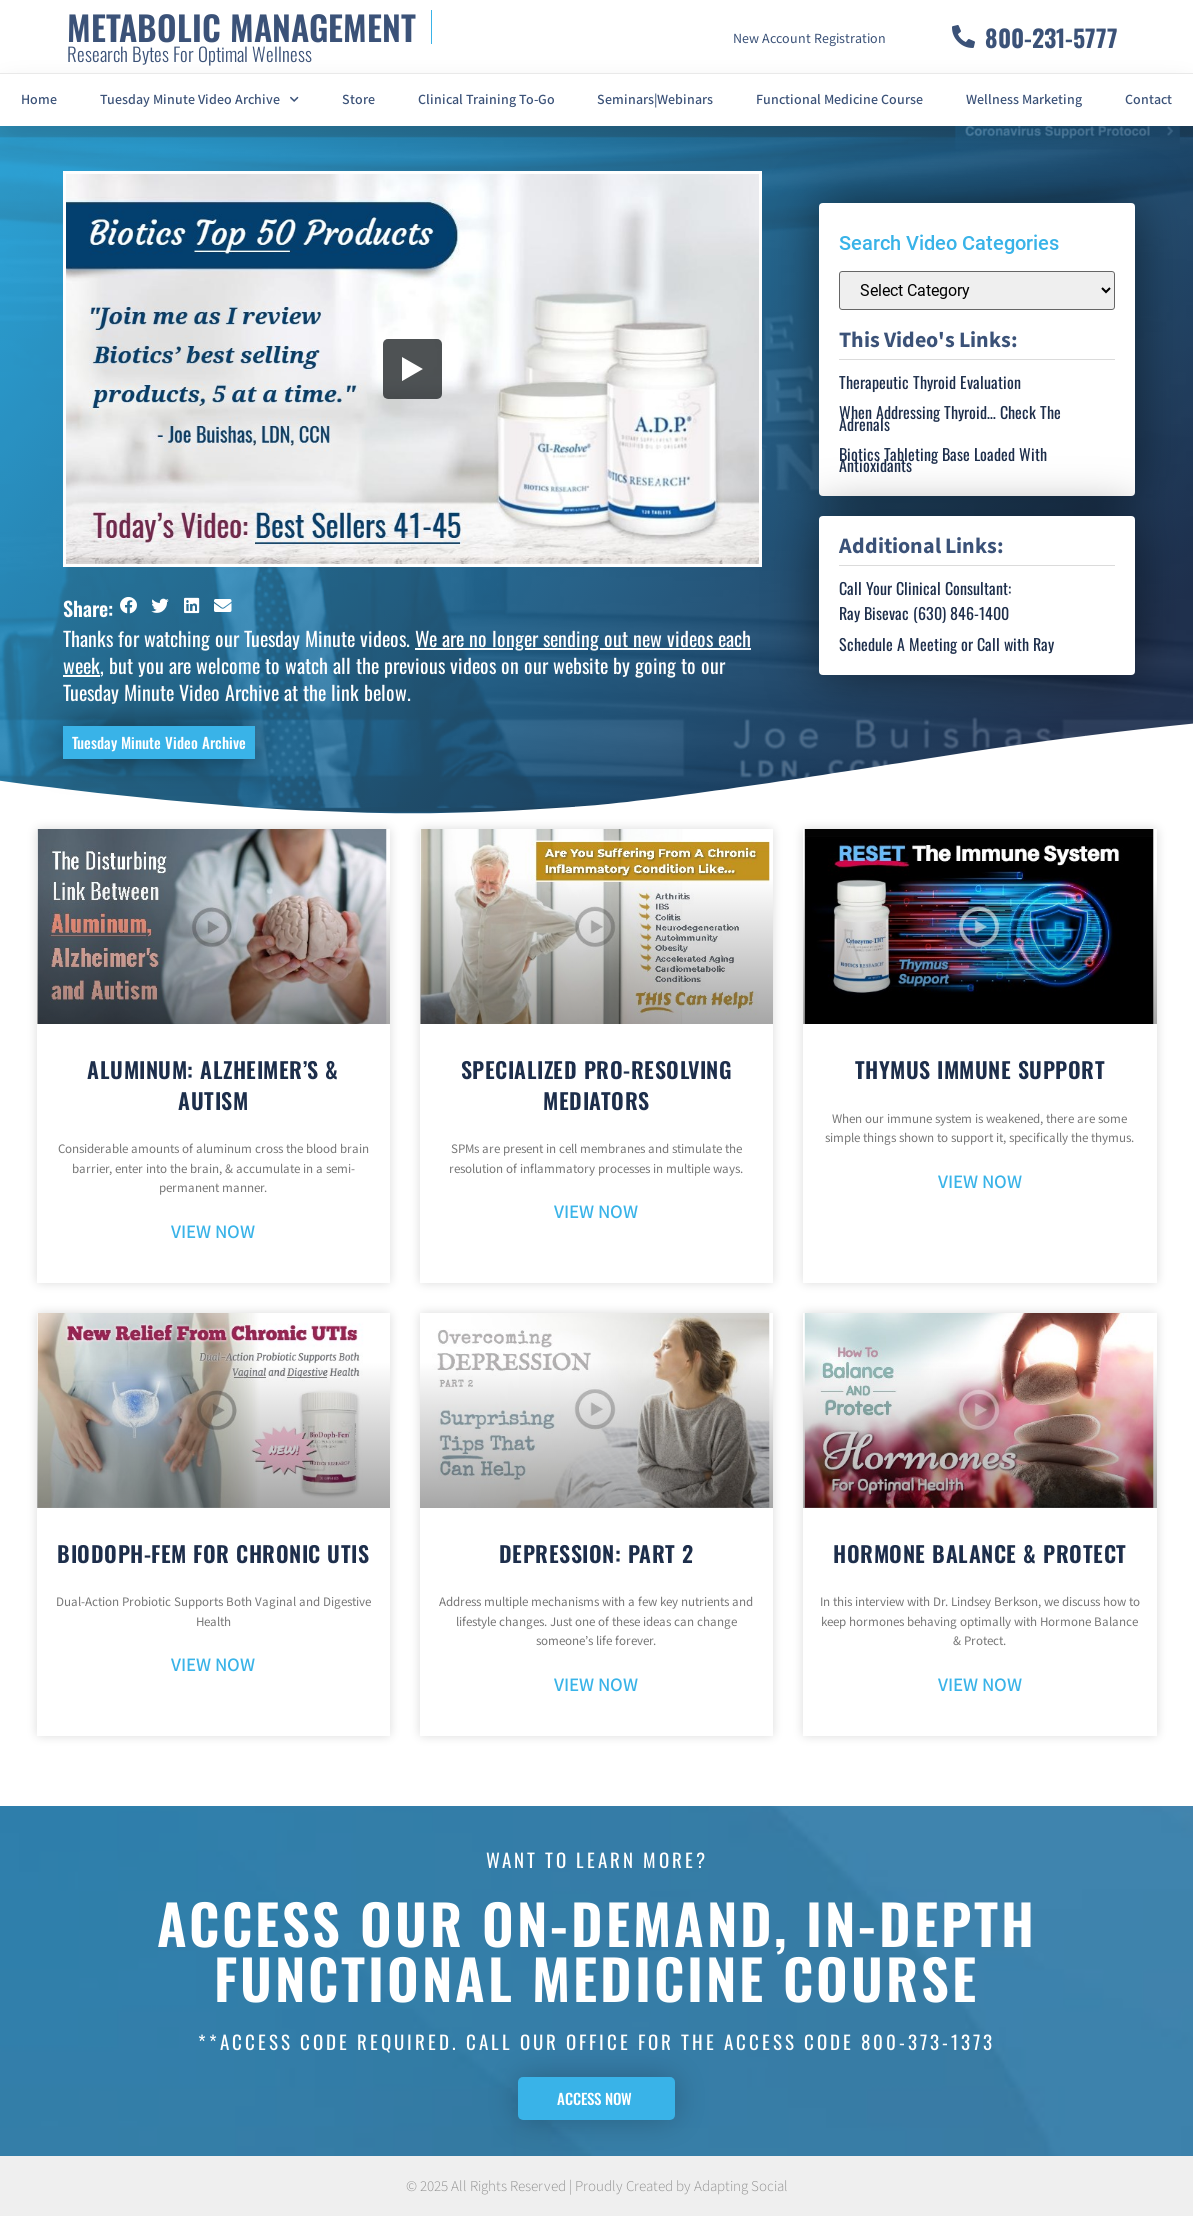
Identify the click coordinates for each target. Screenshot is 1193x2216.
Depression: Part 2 (596, 1553)
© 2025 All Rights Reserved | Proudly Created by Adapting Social (597, 2186)
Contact (1148, 100)
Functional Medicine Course (839, 100)
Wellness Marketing (1024, 100)
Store (358, 100)
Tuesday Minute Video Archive (199, 100)
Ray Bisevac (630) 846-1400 (924, 613)
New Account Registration (809, 39)
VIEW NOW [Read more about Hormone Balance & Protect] (980, 1685)
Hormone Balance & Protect (980, 1553)
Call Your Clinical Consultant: (925, 588)
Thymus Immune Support (980, 1069)
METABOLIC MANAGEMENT (241, 26)
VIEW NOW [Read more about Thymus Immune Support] (980, 1182)
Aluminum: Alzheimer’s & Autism (213, 1084)
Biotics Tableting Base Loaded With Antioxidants (943, 459)
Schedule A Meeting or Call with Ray (946, 644)
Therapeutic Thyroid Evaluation (930, 382)
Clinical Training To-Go (486, 100)
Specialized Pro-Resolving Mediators (597, 1084)
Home (39, 100)
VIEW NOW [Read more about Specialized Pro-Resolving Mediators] (596, 1212)
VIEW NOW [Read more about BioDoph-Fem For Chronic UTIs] (213, 1665)
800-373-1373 (928, 2041)
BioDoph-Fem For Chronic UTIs (213, 1553)
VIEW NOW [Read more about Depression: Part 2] (596, 1685)
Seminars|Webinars (655, 100)
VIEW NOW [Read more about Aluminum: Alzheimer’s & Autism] (213, 1232)
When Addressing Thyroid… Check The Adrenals (950, 417)
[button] (129, 606)
